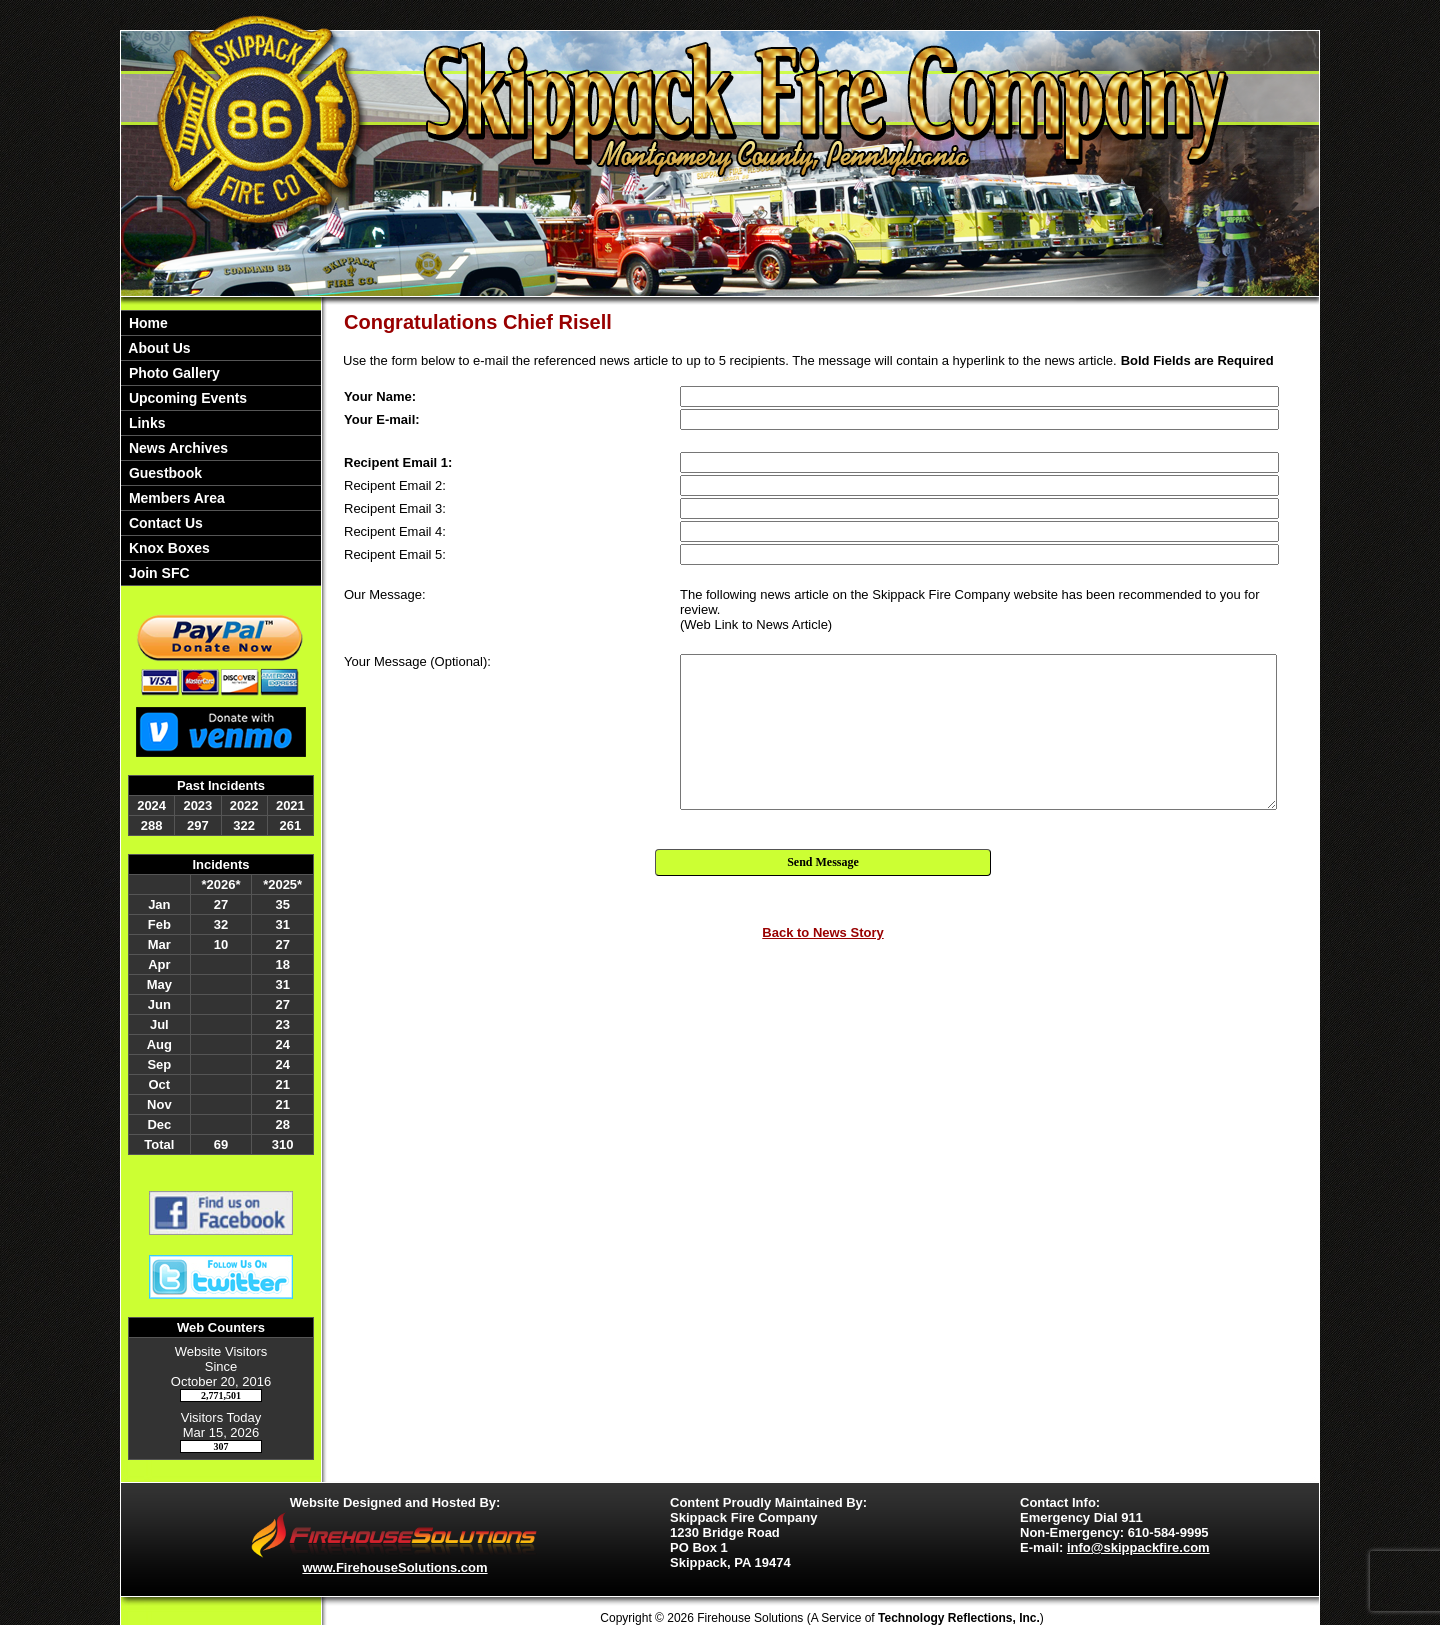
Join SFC (157, 573)
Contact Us (164, 523)
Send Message (823, 862)
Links (145, 423)
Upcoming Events (186, 398)
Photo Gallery (172, 373)
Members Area (175, 498)
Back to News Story (822, 932)
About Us (158, 348)
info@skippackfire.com (1138, 1547)
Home (146, 323)
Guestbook (163, 473)
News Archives (176, 448)
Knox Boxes (167, 548)
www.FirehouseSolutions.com (394, 1567)
